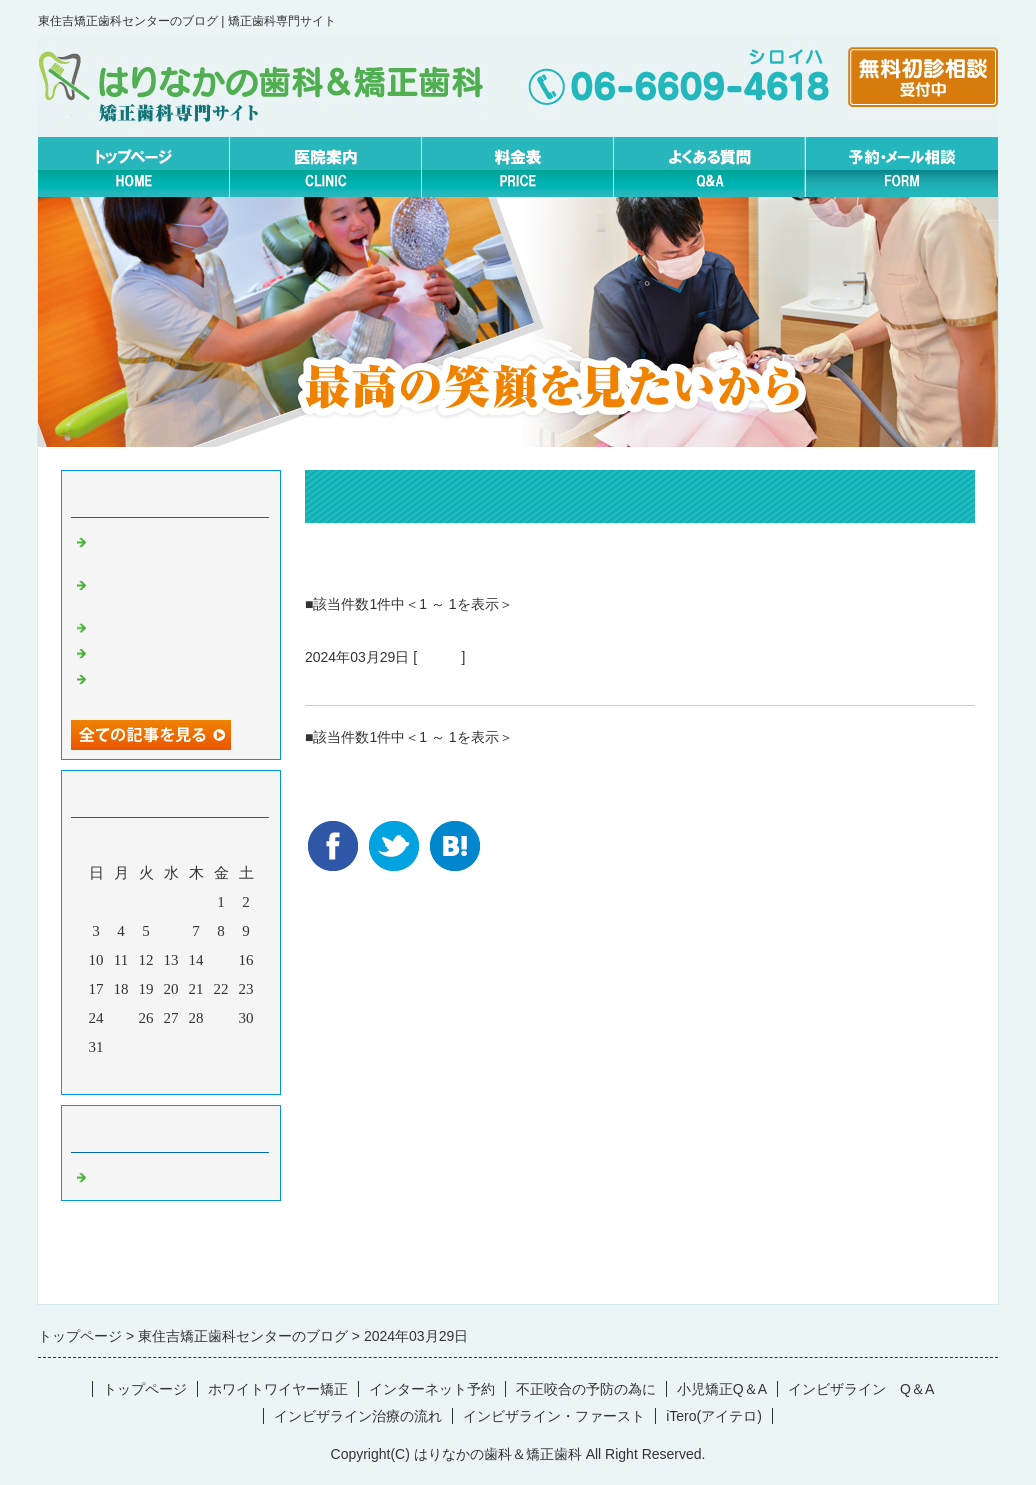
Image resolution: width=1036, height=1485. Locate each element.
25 (121, 1018)
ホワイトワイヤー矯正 (278, 1389)
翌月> (209, 1074)
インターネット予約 (432, 1389)
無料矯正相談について (166, 626)
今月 (171, 1074)
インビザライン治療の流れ (358, 1416)
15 (221, 960)
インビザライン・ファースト (554, 1416)
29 (221, 1018)
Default (439, 657)
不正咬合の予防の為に (586, 1389)
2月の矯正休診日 (147, 651)
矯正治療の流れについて (404, 681)
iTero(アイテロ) (714, 1416)
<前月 (133, 1074)
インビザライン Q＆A (861, 1389)
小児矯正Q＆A (722, 1389)
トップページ (145, 1389)
